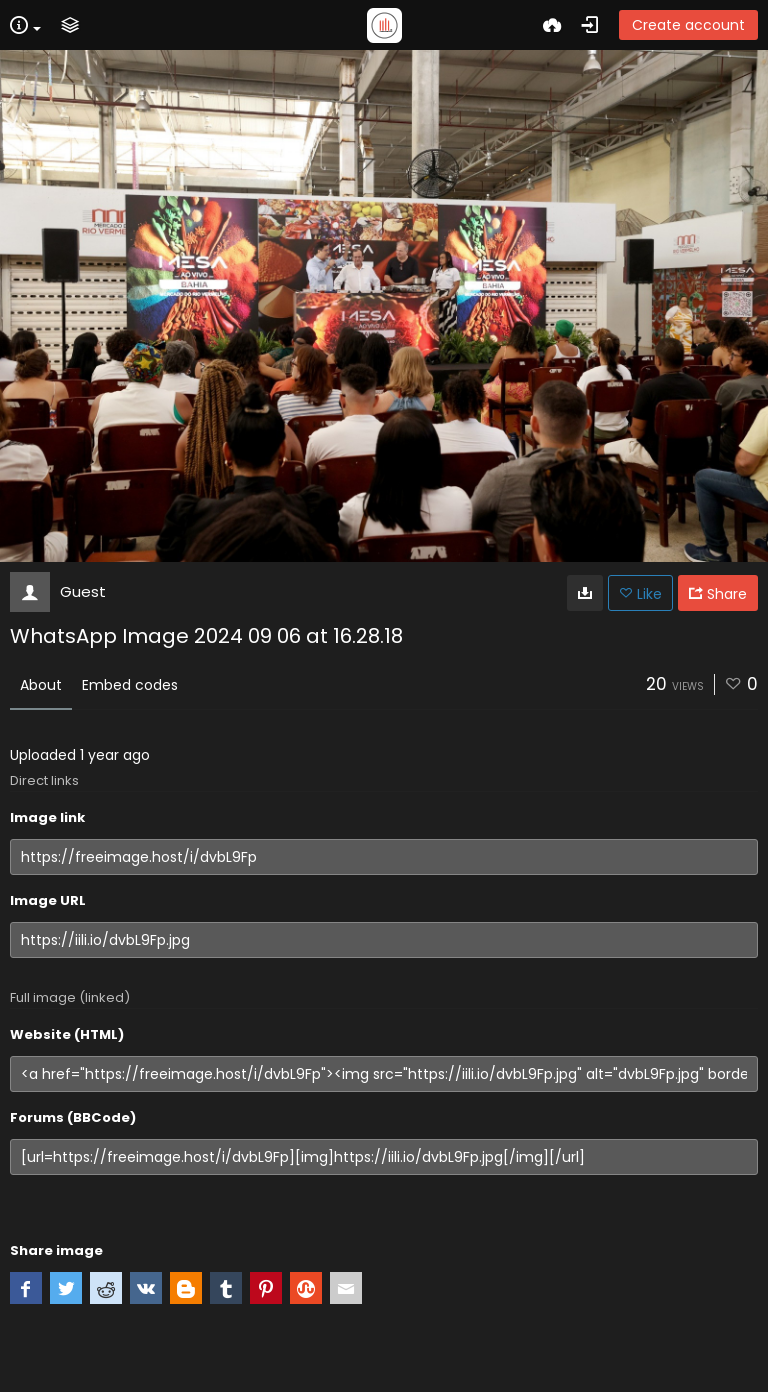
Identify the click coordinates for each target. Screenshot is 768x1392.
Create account (688, 25)
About (41, 685)
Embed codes (130, 685)
